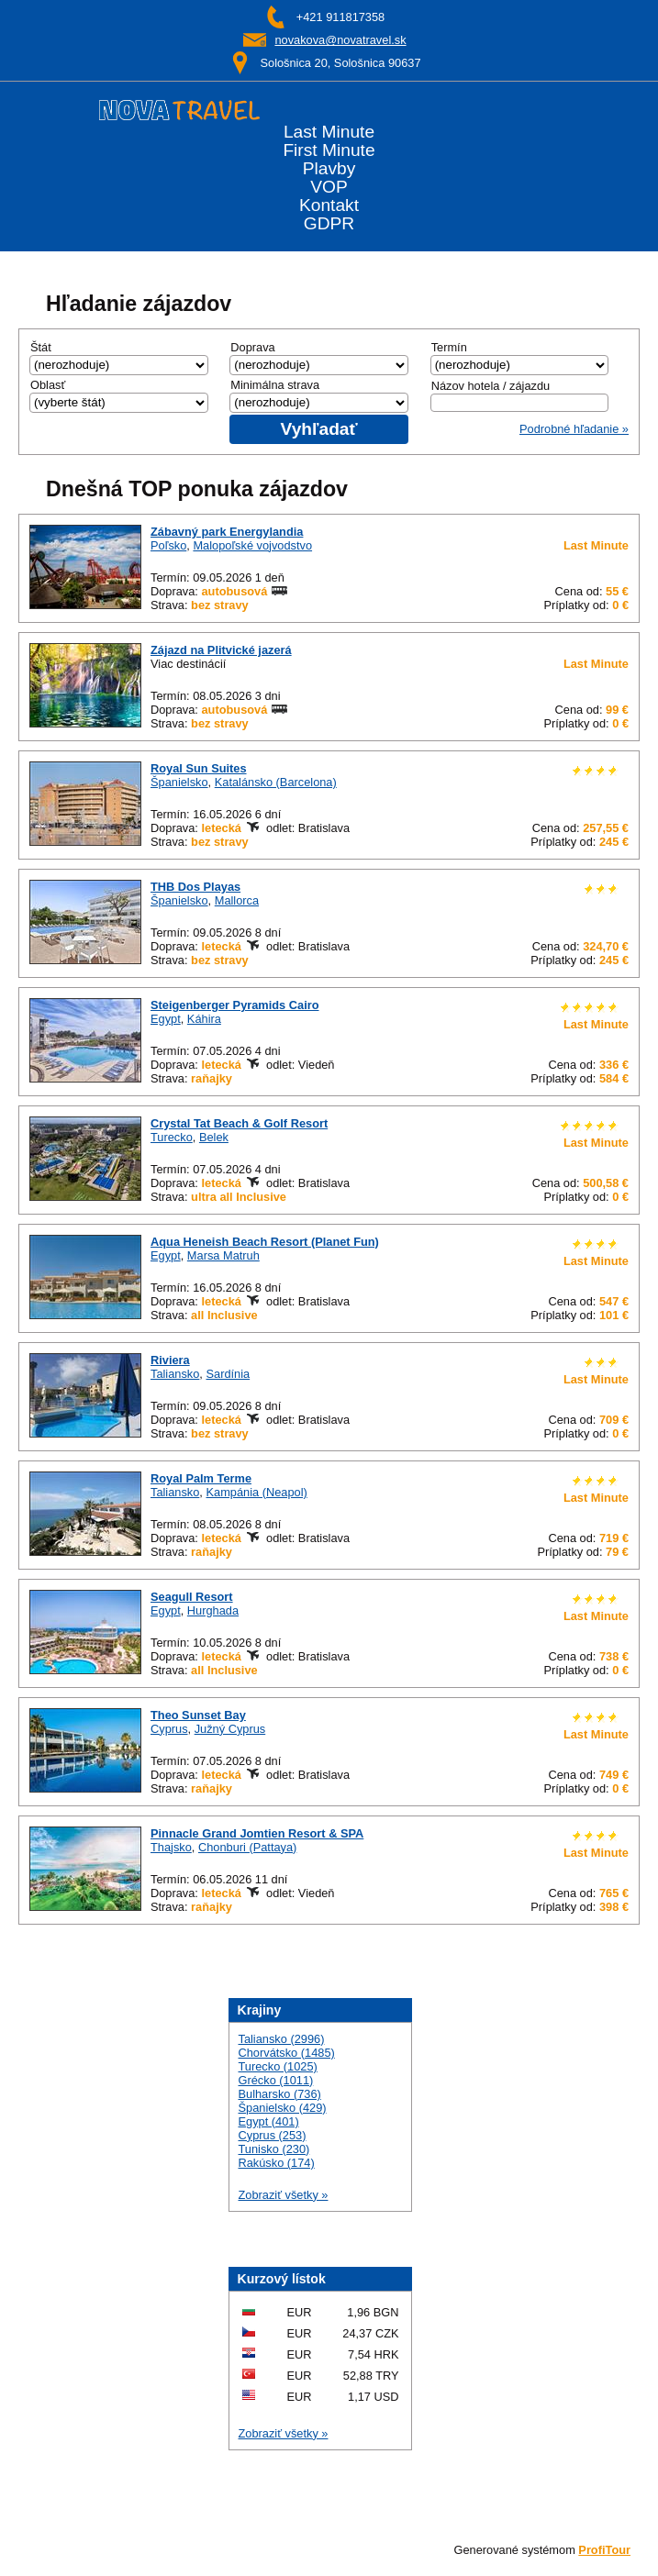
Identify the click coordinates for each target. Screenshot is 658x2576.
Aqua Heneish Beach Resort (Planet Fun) (265, 1242)
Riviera (170, 1360)
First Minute (328, 150)
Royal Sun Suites (199, 768)
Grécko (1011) (276, 2080)
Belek (214, 1137)
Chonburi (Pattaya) (247, 1847)
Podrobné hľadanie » (574, 429)
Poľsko (168, 545)
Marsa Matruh (223, 1255)
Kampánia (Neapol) (256, 1492)
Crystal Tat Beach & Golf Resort (239, 1123)
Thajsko (171, 1847)
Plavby (329, 169)
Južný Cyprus (230, 1729)
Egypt (166, 1019)
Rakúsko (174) (277, 2163)
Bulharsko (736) (280, 2094)
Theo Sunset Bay (198, 1715)
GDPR (329, 224)
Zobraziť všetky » (284, 2195)
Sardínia (228, 1374)
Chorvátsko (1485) (287, 2053)
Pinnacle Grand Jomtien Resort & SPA (257, 1833)
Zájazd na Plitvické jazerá (221, 650)
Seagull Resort (192, 1597)
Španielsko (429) (283, 2108)
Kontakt (329, 205)
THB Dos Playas (195, 887)
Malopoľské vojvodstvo (252, 545)
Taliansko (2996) (282, 2039)
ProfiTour (604, 2550)
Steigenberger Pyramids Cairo (235, 1005)
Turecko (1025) (278, 2066)
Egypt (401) (269, 2121)
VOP (329, 187)
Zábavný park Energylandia (227, 532)
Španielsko (179, 782)
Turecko (172, 1137)
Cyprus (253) (273, 2135)
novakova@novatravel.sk (340, 40)
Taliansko (175, 1374)
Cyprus (169, 1729)
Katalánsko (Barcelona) (276, 782)
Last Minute (329, 132)
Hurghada (213, 1610)
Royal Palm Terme (201, 1478)
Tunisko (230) (274, 2149)
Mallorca (237, 900)
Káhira (204, 1019)
